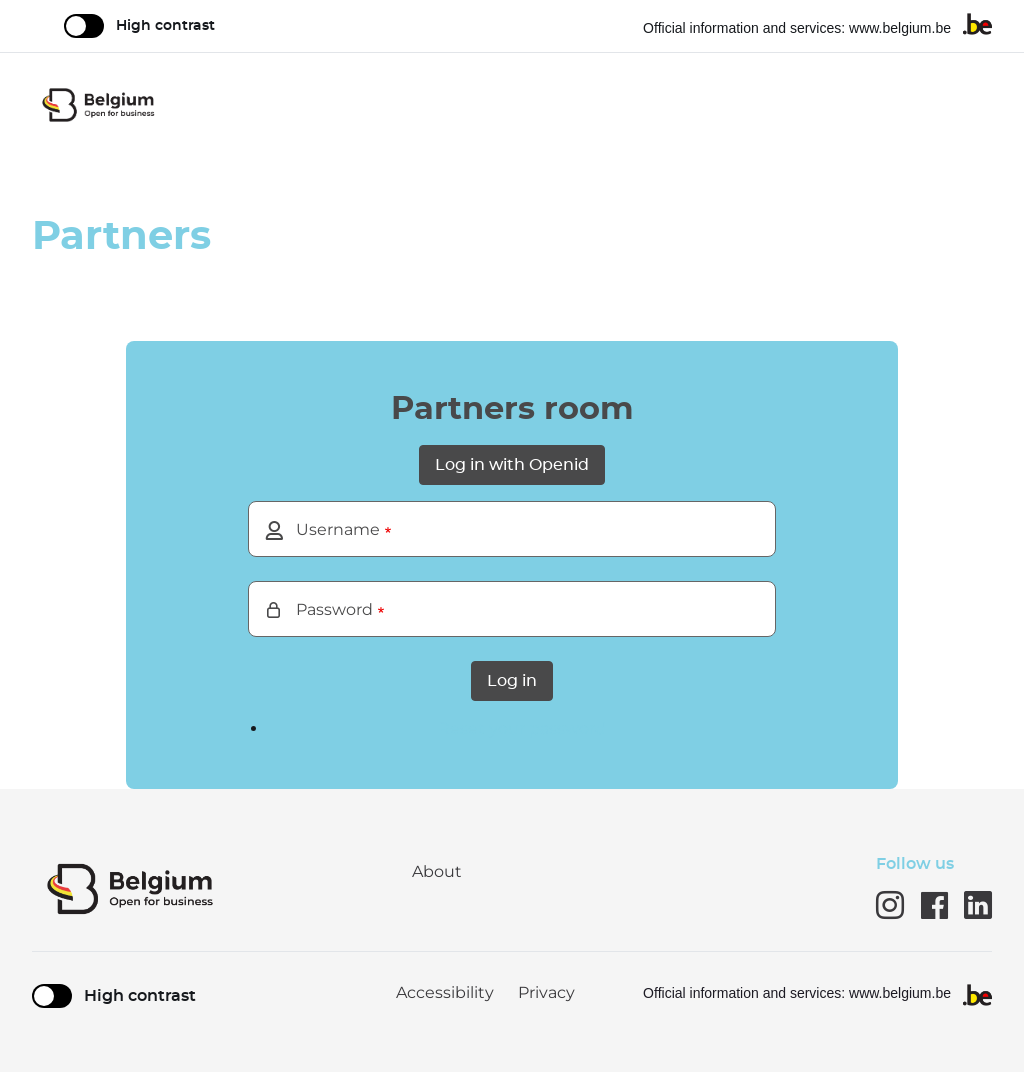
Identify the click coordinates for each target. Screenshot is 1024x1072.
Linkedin (978, 905)
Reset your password (522, 728)
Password (334, 609)
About (437, 871)
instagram (890, 905)
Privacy (546, 993)
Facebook (934, 905)
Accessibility (445, 993)
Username (338, 529)
